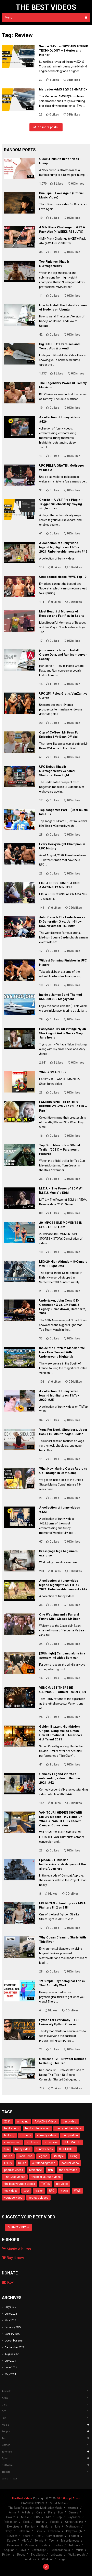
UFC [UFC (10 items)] (51, 2190)
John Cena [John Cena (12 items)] (25, 2156)
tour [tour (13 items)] (26, 2190)
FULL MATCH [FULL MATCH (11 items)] (72, 2142)
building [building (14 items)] (9, 2135)
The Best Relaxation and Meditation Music (35, 2507)
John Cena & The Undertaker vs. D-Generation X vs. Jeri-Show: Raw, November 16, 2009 (62, 921)
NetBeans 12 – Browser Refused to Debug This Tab (62, 2061)
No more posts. (46, 127)
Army (5, 2397)
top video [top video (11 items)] (62, 2183)
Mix (48, 2517)
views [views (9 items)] (64, 2190)
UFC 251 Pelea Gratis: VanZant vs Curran (63, 696)
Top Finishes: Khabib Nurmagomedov (54, 264)
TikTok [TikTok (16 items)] (45, 2183)
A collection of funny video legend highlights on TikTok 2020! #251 (59, 1395)
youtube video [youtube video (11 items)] (13, 2197)
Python (6, 2554)
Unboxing (57, 2554)
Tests (43, 2545)
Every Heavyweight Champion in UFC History (62, 846)
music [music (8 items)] (22, 2163)
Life (57, 2526)
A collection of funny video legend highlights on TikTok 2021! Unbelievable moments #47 (63, 1585)
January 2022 (12, 2333)
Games (6, 2444)
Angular (9, 2550)
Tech (4, 2438)
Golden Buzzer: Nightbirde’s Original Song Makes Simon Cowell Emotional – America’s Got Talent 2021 (60, 1733)
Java (23, 2550)
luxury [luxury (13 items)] (8, 2163)
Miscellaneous (70, 2540)
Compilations (55, 2535)
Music (5, 2424)
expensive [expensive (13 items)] (51, 2142)
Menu (8, 17)
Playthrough (74, 2531)
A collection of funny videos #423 (59, 1510)
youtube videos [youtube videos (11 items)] (38, 2197)
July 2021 (10, 2360)
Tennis (39, 2540)
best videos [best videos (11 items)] (11, 2128)
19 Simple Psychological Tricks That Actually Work (62, 1983)
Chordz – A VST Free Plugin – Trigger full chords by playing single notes (61, 504)
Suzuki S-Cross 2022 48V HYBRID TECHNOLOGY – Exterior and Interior (63, 50)
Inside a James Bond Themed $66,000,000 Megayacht (60, 997)
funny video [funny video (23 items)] (22, 2149)
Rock (26, 2521)
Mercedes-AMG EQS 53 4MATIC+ (63, 89)
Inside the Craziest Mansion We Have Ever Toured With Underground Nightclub (62, 1352)
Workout (47, 2559)
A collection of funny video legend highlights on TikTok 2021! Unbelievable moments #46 (63, 547)
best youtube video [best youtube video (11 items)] (37, 2128)
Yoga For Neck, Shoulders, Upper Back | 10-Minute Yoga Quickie (63, 1432)
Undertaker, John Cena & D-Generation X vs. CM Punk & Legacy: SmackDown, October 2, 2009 (62, 1307)
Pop (59, 2517)
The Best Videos (46, 7)
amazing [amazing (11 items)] (22, 2121)
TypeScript (38, 2554)
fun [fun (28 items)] (6, 2149)
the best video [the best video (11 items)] (68, 2170)
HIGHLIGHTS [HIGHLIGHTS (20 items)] (67, 2149)
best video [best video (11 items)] (69, 2121)
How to (10, 2517)
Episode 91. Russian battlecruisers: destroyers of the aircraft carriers (62, 1864)
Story (8, 2531)
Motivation (73, 2526)
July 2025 (10, 2306)
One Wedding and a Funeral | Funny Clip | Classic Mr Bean (59, 1617)
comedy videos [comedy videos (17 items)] (46, 2135)
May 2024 (10, 2320)
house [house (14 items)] (8, 2156)
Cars (4, 2404)
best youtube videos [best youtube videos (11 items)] (69, 2128)
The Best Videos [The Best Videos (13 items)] (14, 2176)
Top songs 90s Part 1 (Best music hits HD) (63, 812)
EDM (37, 2517)
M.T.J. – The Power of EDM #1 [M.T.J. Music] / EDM (61, 1191)
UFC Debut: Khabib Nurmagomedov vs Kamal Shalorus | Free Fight (57, 771)
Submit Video (18, 2227)
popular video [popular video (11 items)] (70, 2163)
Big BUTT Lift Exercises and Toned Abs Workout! (59, 346)
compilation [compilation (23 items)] (70, 2135)
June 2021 (11, 2367)
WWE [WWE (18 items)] (77, 2190)
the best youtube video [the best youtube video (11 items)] (46, 2176)
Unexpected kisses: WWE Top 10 (63, 577)
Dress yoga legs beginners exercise (58, 1553)
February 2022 (13, 2327)
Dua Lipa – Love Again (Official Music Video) (61, 195)
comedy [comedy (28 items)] (26, 2135)
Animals (6, 2391)
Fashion (30, 2526)
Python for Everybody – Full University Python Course (59, 2022)
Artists (26, 2512)
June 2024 (11, 2313)
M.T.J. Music (58, 2503)
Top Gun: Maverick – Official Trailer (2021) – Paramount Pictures (59, 1149)
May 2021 (10, 2374)
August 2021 (12, 2354)
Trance (40, 2521)
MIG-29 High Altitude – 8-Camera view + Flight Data (63, 1264)
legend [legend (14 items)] (43, 2156)
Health (45, 2526)
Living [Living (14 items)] (73, 2156)
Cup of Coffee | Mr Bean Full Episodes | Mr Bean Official (59, 735)
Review (12, 2535)
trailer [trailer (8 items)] (39, 2190)
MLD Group (64, 2498)
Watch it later (9, 2478)
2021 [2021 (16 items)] (7, 2121)
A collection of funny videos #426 (59, 419)
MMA (25, 2540)
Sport (5, 2458)
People (6, 2431)
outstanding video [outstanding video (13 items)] (43, 2163)
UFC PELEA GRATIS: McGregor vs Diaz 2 (61, 468)
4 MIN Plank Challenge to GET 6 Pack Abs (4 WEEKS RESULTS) (62, 229)
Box (38, 2535)
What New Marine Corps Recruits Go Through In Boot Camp (63, 1471)
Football (74, 2535)
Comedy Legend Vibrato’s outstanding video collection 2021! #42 (59, 1778)
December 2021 (14, 2340)
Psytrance (74, 2517)
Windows (30, 2559)
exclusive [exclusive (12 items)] (32, 2142)
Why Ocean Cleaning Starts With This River (62, 1940)
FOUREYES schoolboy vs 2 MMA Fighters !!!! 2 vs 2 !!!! (62, 1905)
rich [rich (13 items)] (50, 2170)
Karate (11, 2540)
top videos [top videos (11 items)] (10, 2190)
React (21, 2554)
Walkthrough (76, 2554)
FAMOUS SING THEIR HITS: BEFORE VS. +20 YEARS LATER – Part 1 (63, 1106)
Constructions (74, 2521)
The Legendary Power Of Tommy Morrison (63, 385)
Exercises (13, 2526)
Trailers (6, 2471)
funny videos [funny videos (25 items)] (44, 2149)
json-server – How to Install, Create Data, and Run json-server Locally (63, 655)
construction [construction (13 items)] (12, 2142)
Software (7, 2465)
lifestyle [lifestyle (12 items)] (59, 2156)
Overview (54, 2531)
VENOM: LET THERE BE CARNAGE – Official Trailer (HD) (62, 1690)
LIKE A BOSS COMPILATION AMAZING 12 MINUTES (59, 885)
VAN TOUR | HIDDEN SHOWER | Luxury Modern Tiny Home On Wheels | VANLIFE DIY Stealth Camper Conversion (61, 1819)
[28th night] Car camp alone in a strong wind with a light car (62, 1656)
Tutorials (7, 2451)
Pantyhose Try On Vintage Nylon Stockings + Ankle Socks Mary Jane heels (62, 1033)
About (77, 2498)
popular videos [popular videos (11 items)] (13, 2170)
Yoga (62, 2559)
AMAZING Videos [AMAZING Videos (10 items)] (46, 2121)
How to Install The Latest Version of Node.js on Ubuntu (63, 307)
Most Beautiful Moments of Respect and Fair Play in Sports (61, 614)
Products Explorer (32, 2503)
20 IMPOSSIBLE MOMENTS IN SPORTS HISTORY (60, 1225)
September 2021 (14, 2347)
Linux (39, 2531)
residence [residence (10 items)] (35, 2170)
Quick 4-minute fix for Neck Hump (59, 161)
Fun (4, 2418)
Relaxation (10, 2521)
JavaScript (39, 2550)
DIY (4, 2411)
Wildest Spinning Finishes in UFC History (63, 963)
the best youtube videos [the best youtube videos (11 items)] (19, 2183)
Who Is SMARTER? (52, 1072)
